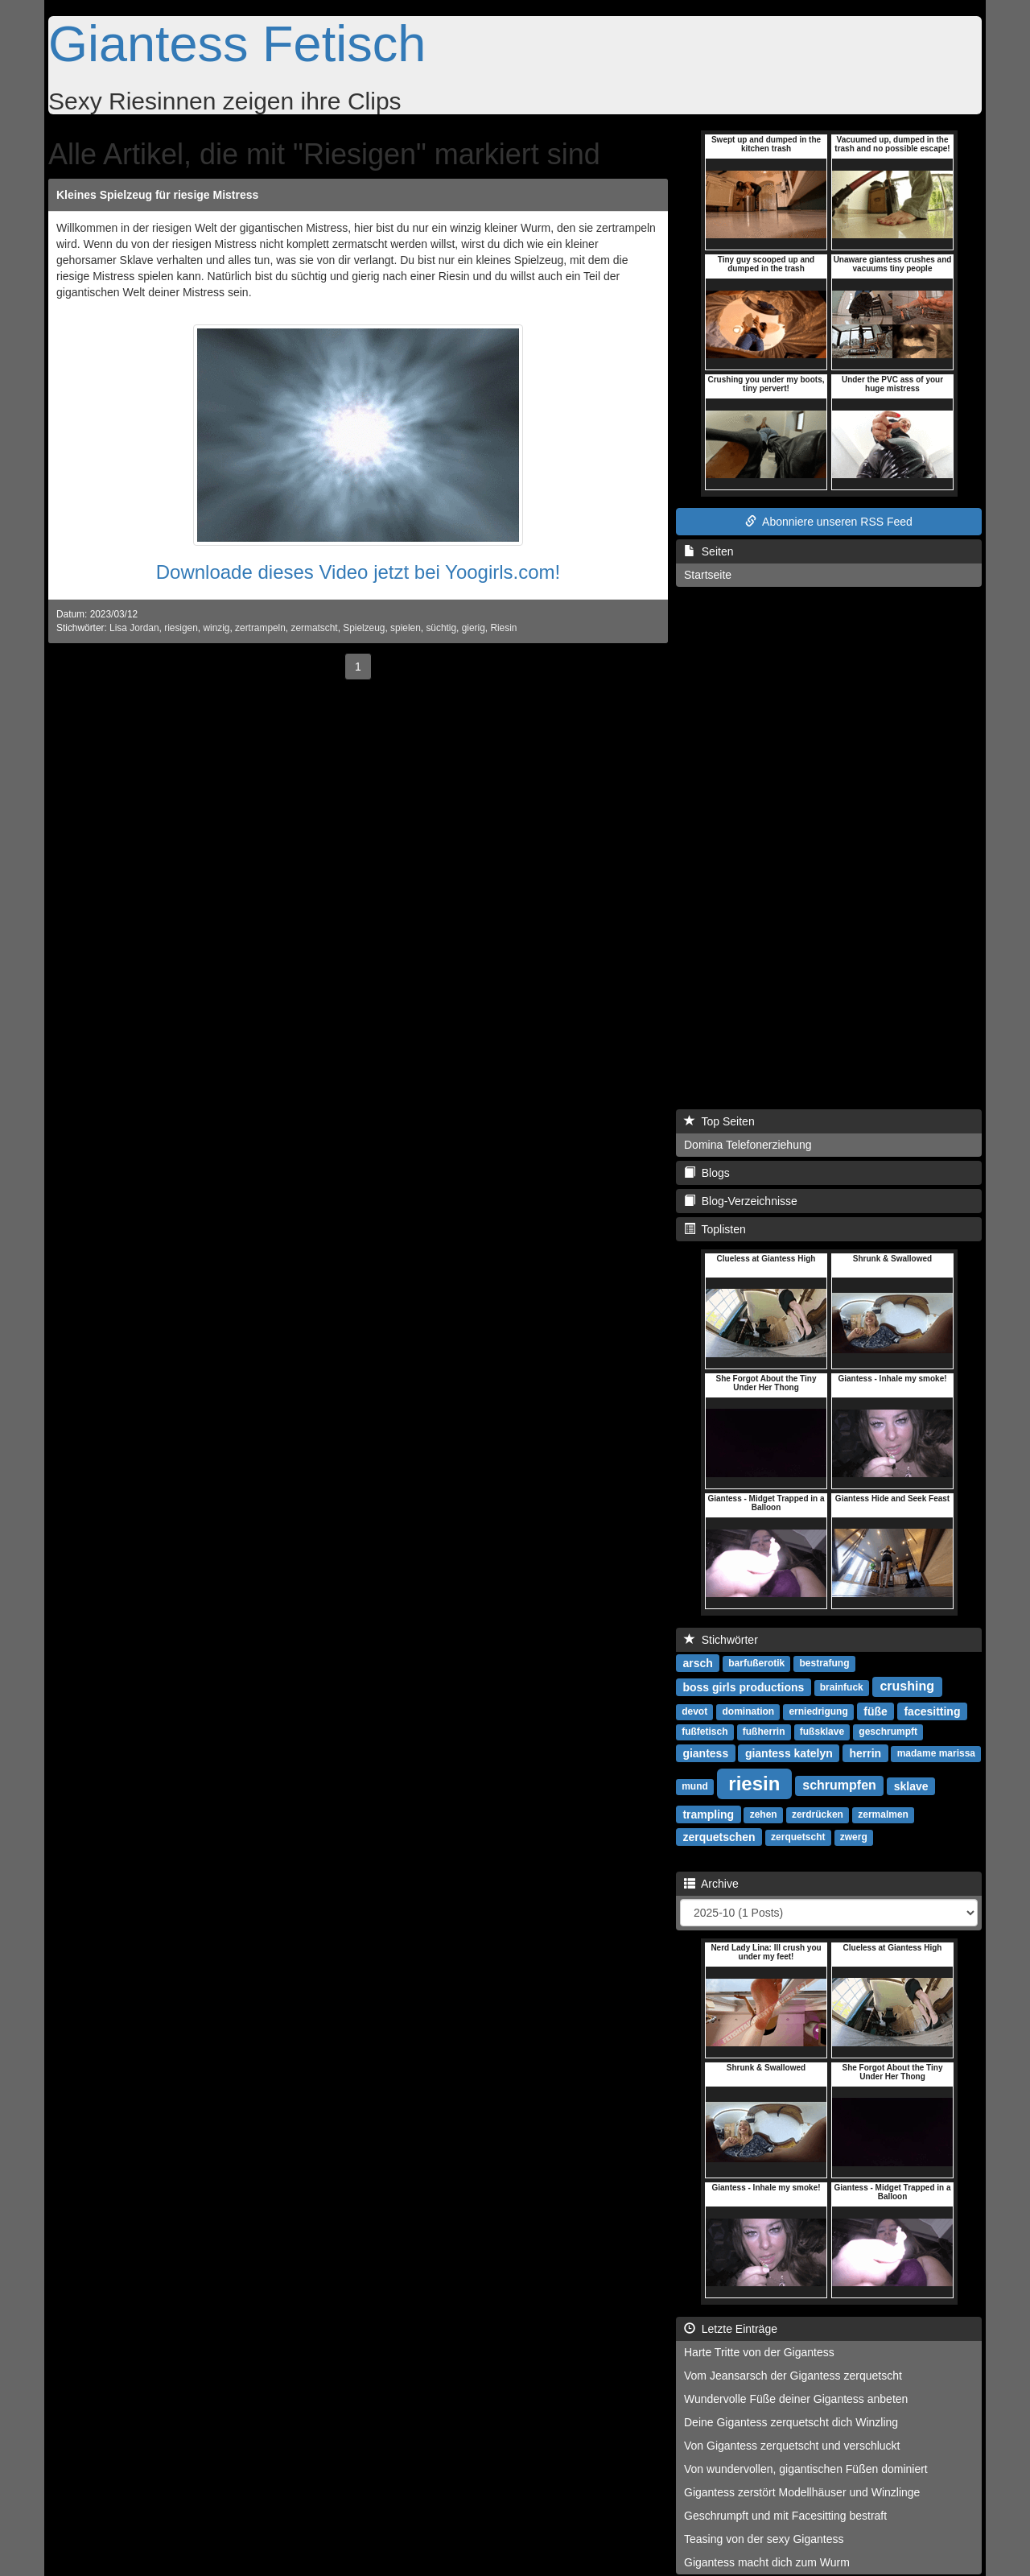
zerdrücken (817, 1814)
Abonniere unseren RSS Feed (829, 521)
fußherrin (764, 1731)
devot (694, 1711)
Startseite (707, 574)
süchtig (441, 628)
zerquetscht (798, 1837)
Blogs (707, 1172)
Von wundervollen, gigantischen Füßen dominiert (806, 2468)
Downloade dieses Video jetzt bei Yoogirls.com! (358, 572)
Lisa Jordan (134, 628)
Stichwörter (721, 1639)
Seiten (708, 551)
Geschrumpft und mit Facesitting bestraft (785, 2515)
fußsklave (822, 1731)
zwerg (853, 1837)
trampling (708, 1813)
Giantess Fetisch (237, 43)
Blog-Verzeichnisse (740, 1201)
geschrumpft (888, 1731)
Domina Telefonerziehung (748, 1144)
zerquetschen (718, 1836)
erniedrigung (818, 1711)
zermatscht (313, 628)
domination (748, 1711)
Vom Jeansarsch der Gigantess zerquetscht (793, 2375)
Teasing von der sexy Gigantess (763, 2539)
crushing (907, 1686)
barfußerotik (756, 1663)
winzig (216, 628)
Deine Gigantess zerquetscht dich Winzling (791, 2422)
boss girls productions (743, 1686)
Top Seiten (719, 1121)
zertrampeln (260, 628)
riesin (754, 1783)
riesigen (181, 628)
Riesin (503, 628)
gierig (473, 628)
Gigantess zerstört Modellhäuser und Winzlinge (802, 2492)
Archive (711, 1883)
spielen (405, 628)
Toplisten (715, 1229)
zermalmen (883, 1814)
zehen (763, 1814)
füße (875, 1710)
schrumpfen (839, 1785)
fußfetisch (704, 1731)
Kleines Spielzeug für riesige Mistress (157, 194)
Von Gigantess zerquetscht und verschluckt (792, 2445)
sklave (911, 1785)
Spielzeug (364, 628)
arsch (697, 1662)
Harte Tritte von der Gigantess (759, 2352)
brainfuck (841, 1687)
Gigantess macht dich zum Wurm (767, 2562)
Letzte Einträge (730, 2328)
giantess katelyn (789, 1752)
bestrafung (825, 1663)
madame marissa (936, 1753)
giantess (705, 1752)
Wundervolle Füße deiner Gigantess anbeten (796, 2398)
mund (695, 1786)
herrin (865, 1752)
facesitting (932, 1710)
